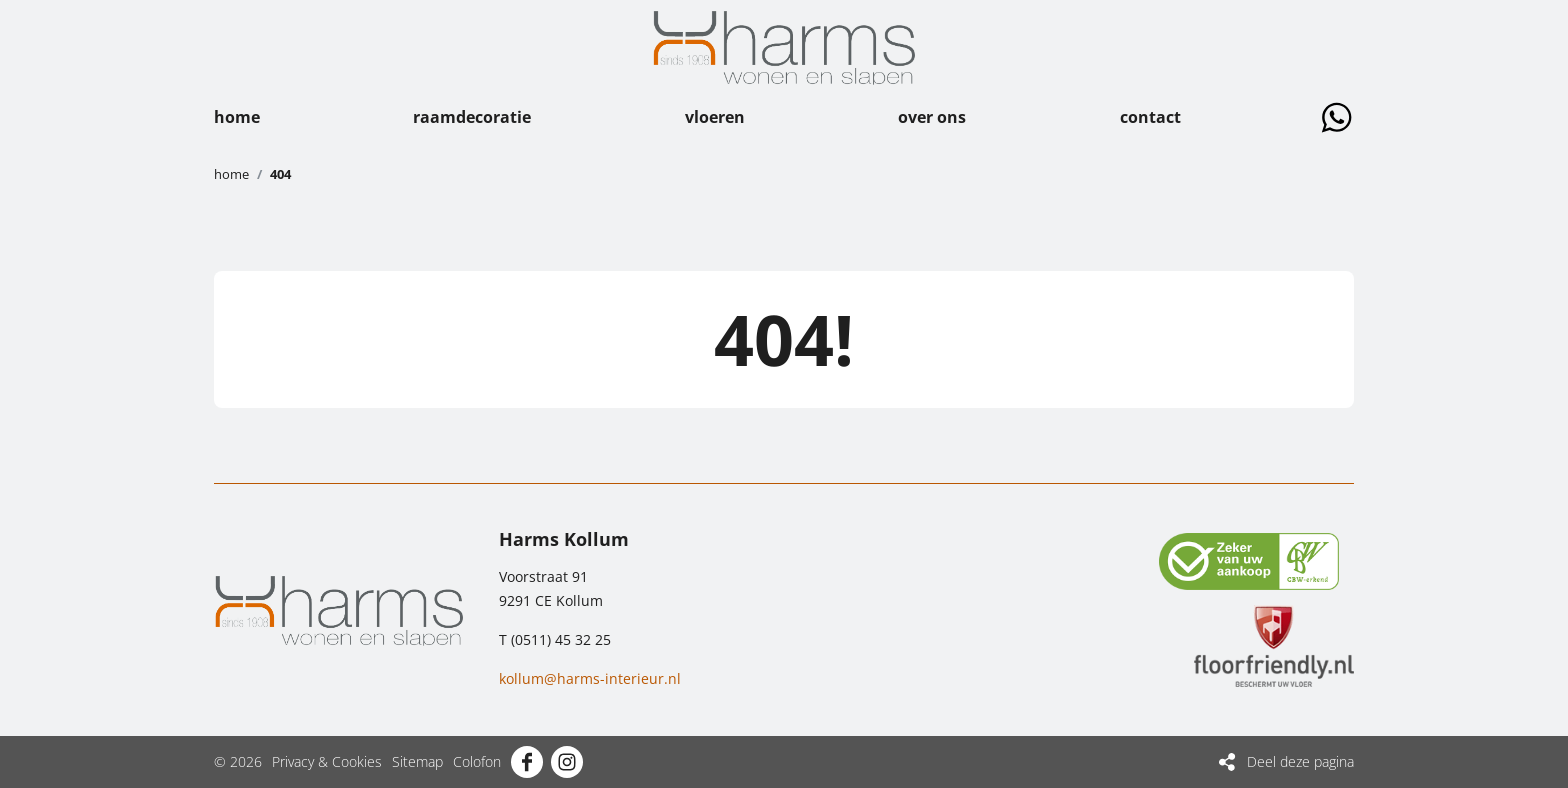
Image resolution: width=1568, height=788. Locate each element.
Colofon (477, 761)
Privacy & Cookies (327, 761)
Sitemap (417, 761)
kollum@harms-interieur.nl (590, 678)
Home (231, 174)
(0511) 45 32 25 (561, 639)
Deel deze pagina (1300, 761)
